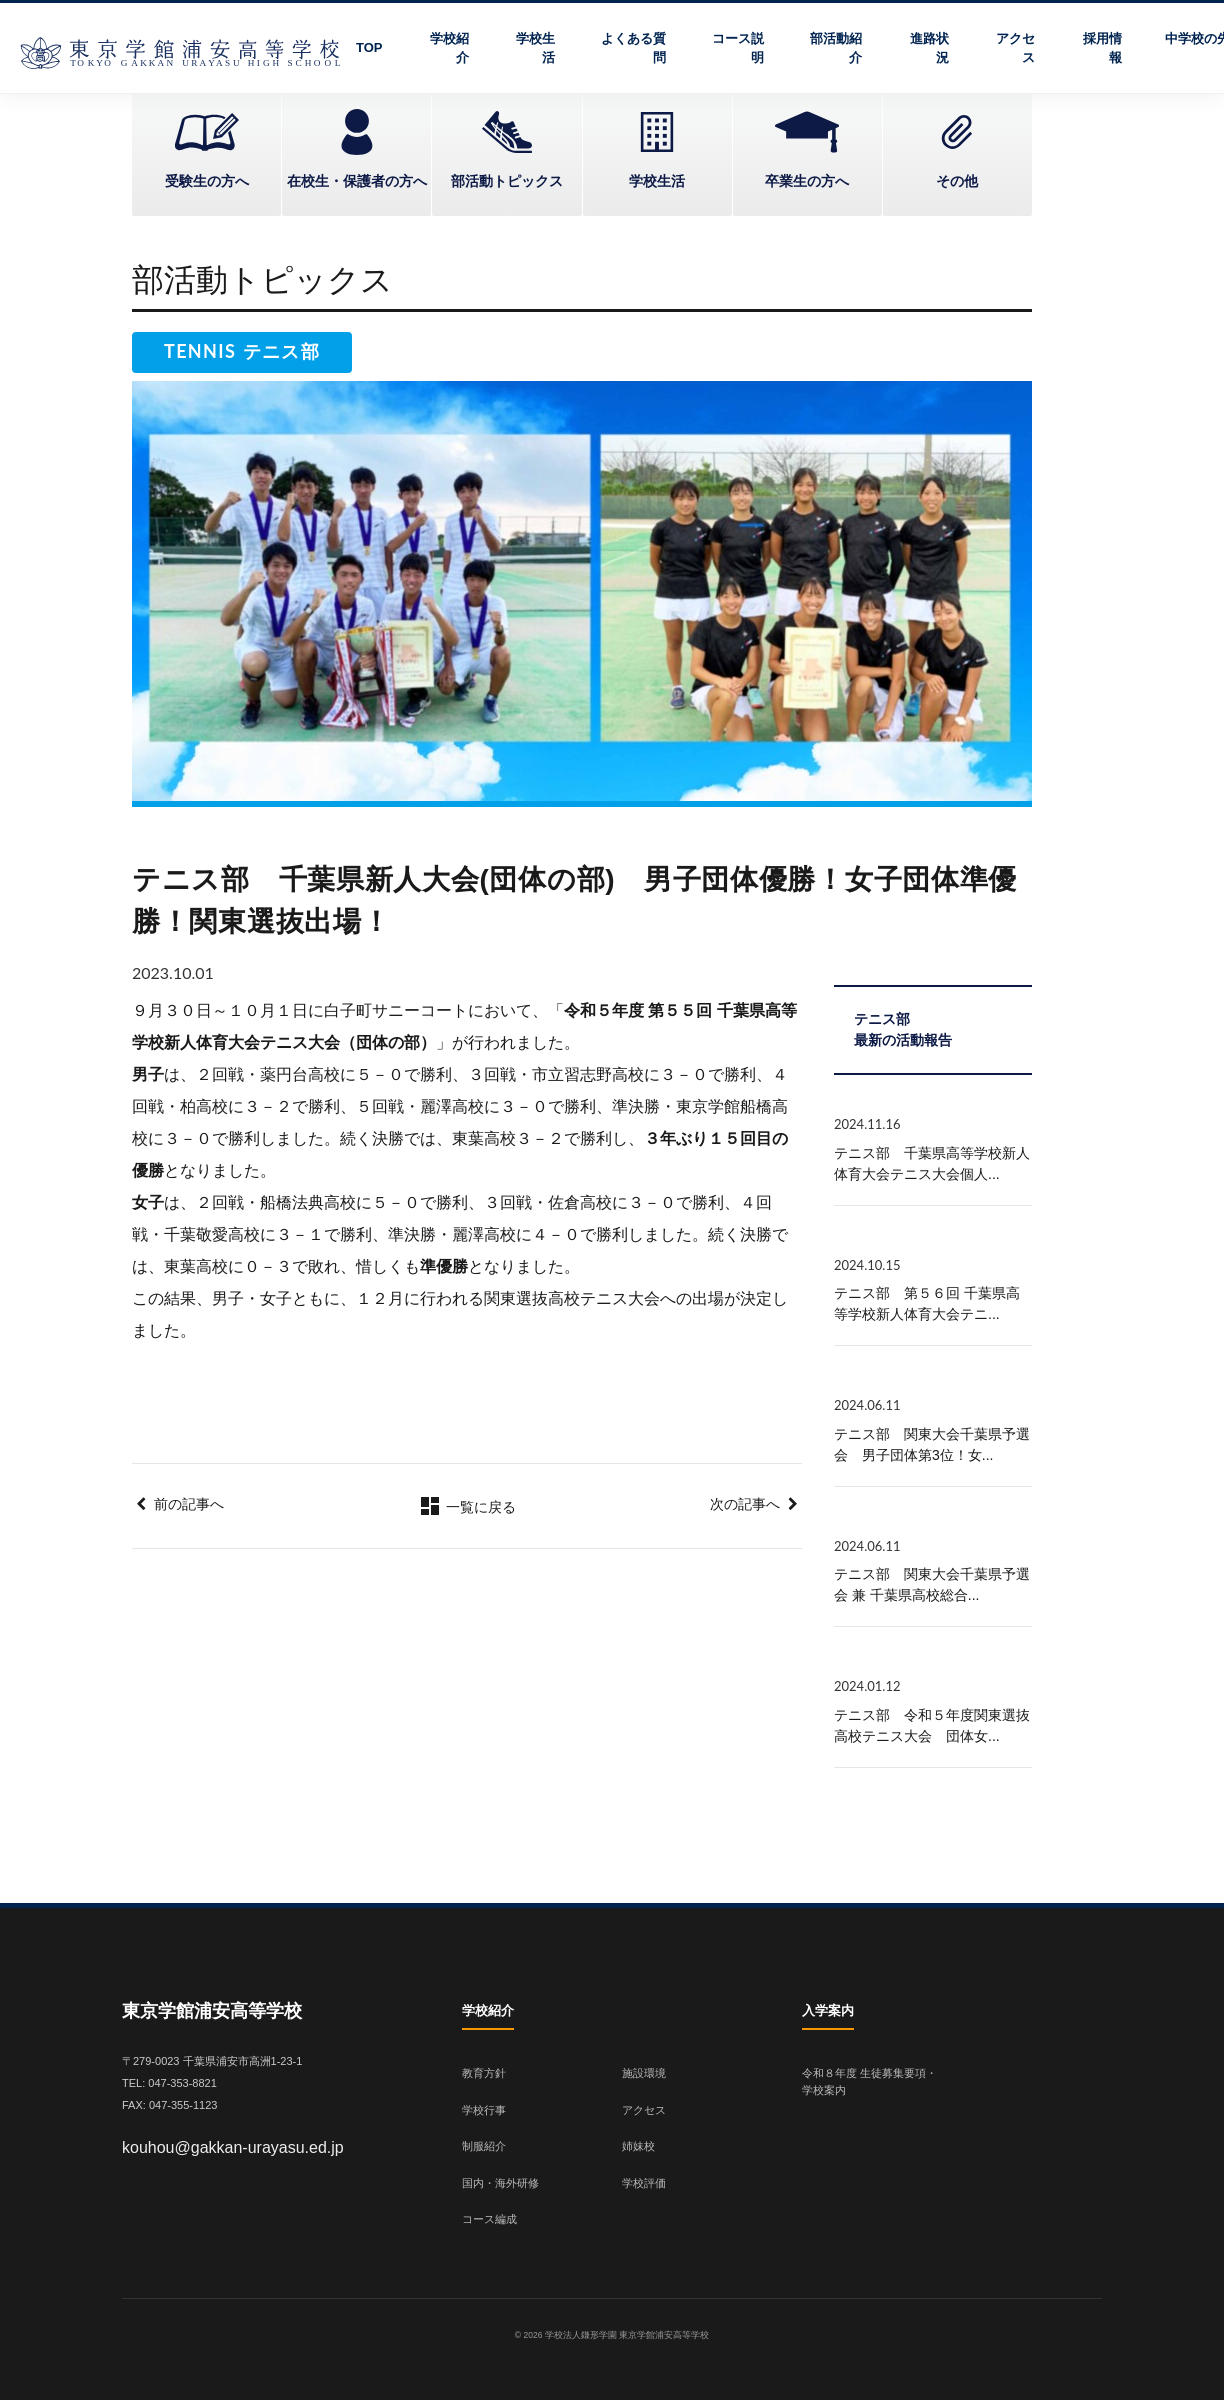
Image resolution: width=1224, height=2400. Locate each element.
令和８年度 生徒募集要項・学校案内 (869, 2081)
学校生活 (535, 48)
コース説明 (738, 48)
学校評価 (644, 2183)
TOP (369, 47)
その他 (957, 181)
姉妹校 (638, 2146)
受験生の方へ (207, 181)
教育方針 (484, 2073)
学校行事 (484, 2110)
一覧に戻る (467, 1507)
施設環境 (644, 2073)
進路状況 (929, 48)
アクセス (1015, 48)
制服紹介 (484, 2146)
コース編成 (489, 2219)
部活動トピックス (507, 181)
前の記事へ (189, 1504)
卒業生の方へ (807, 181)
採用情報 (1102, 48)
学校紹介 (449, 48)
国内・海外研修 (500, 2183)
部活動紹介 (836, 48)
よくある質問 (633, 48)
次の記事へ (745, 1504)
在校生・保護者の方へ (357, 181)
